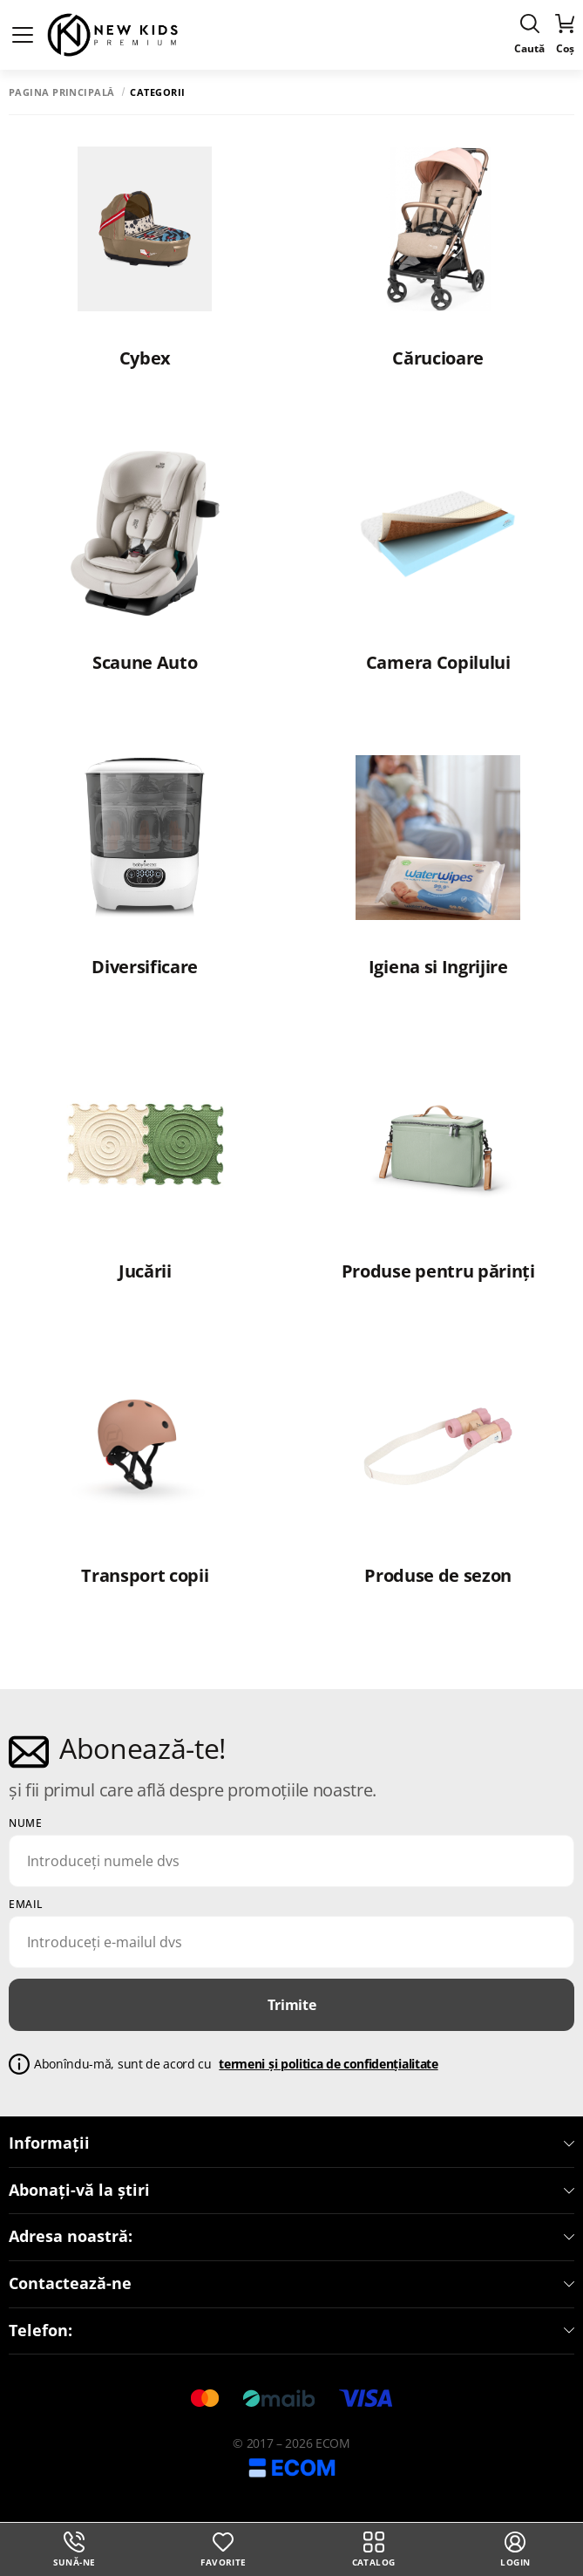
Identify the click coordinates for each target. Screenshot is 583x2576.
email (26, 1905)
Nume (25, 1823)
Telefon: (291, 2331)
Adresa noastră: (291, 2236)
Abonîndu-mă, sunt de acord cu (236, 2064)
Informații (291, 2143)
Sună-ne (74, 2550)
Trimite (292, 2004)
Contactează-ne (291, 2283)
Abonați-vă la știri (291, 2190)
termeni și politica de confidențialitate (328, 2063)
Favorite (223, 2550)
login (515, 2550)
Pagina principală (61, 92)
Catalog (374, 2550)
